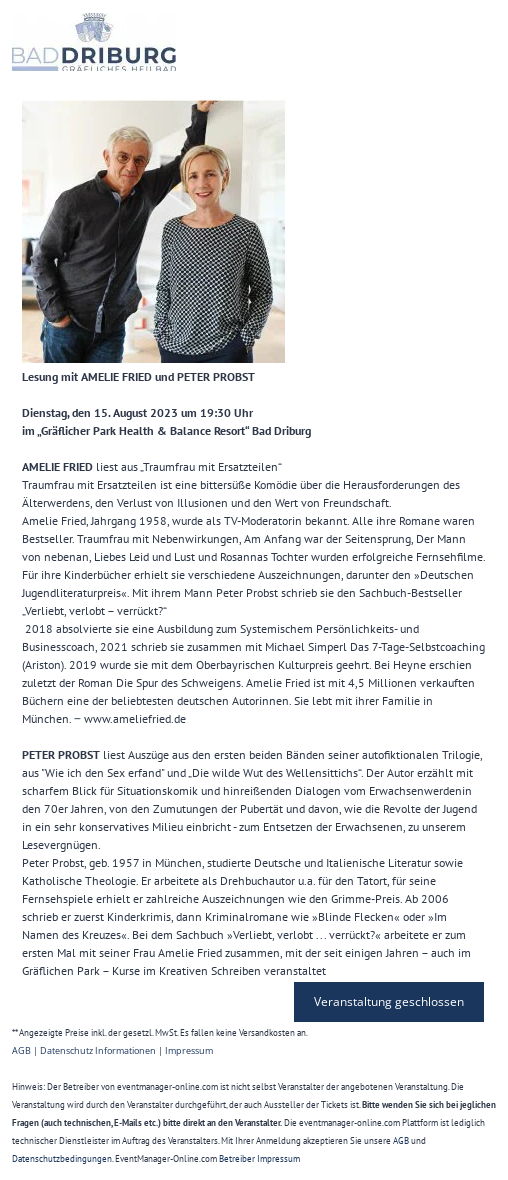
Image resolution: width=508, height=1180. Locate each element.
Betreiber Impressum (259, 1158)
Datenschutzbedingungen (62, 1158)
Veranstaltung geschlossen (389, 1001)
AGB (21, 1050)
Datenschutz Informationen (98, 1050)
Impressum (189, 1050)
